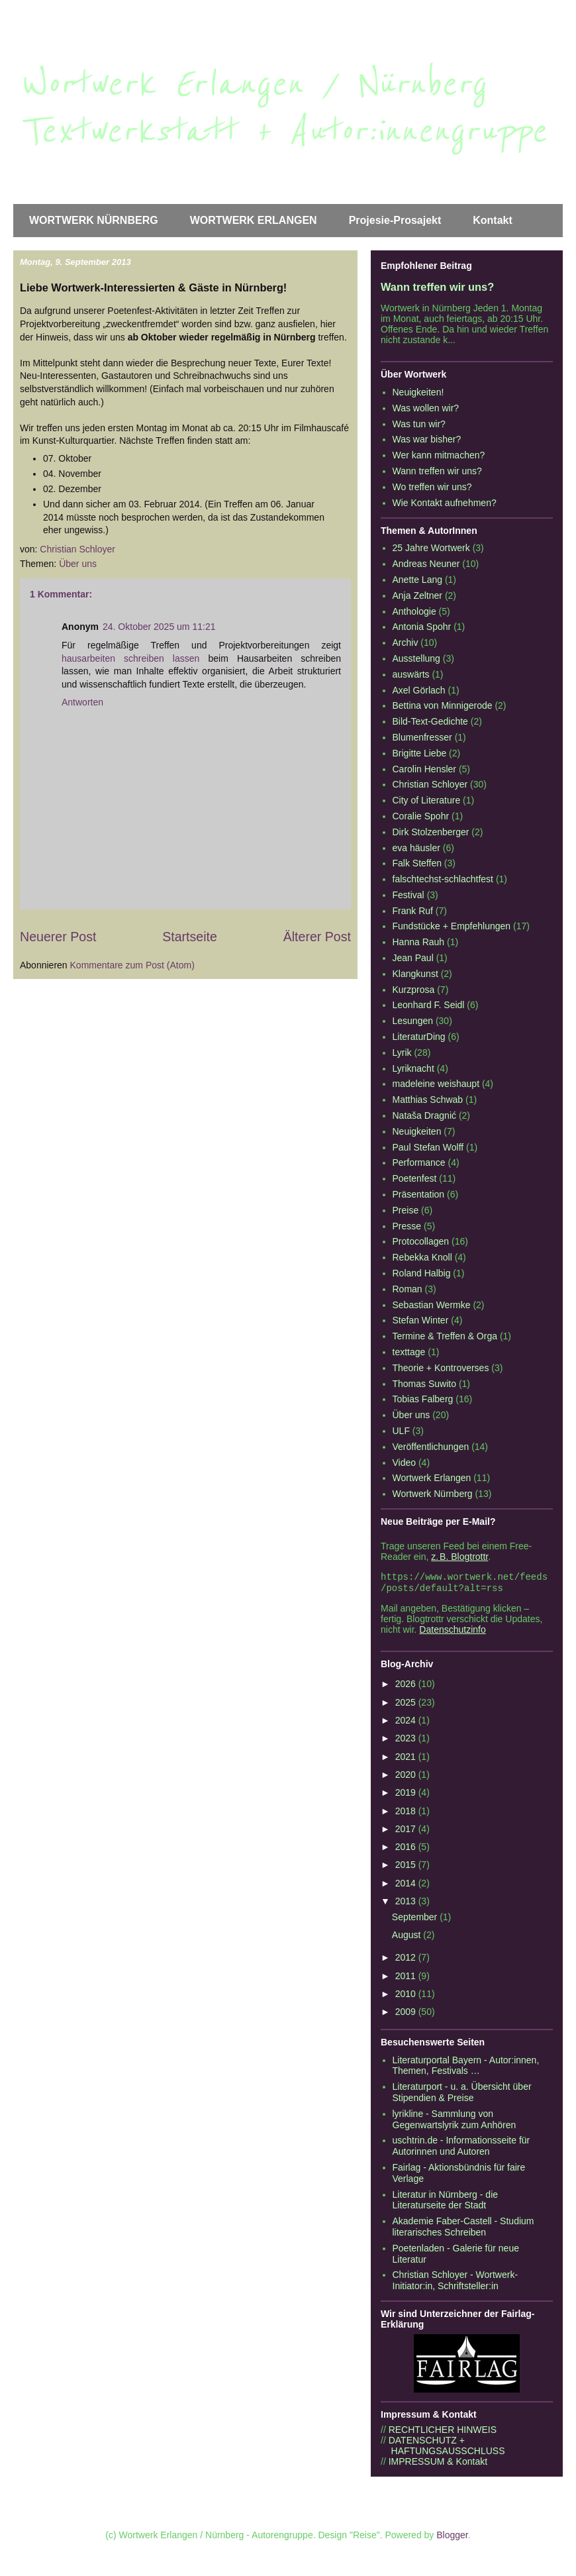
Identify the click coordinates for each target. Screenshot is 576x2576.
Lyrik (402, 1052)
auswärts (411, 674)
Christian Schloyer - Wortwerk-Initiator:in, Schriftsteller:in (455, 2283)
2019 (406, 1795)
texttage (409, 1352)
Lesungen (413, 1020)
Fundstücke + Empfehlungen (452, 926)
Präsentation (419, 1194)
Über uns (78, 563)
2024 (406, 1723)
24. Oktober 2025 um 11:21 (159, 626)
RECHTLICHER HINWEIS (443, 2432)
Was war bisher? (427, 439)
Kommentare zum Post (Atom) (132, 965)
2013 (406, 1903)
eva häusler (416, 848)
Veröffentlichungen (431, 1446)
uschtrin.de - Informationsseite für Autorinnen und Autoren (461, 2148)
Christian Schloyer (430, 784)
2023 (406, 1740)
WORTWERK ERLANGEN (253, 220)
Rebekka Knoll (422, 1257)
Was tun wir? (419, 424)
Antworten (82, 702)
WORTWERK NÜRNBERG (93, 220)
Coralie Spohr (421, 816)
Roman (407, 1289)
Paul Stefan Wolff (428, 1147)
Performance (419, 1162)
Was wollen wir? (426, 408)
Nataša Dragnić (425, 1115)
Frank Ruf (413, 910)
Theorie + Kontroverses (441, 1368)
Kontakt (492, 220)
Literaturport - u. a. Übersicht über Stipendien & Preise (462, 2095)
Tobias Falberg (423, 1399)
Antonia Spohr (422, 626)
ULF (401, 1430)
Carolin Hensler (424, 769)
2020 (406, 1777)
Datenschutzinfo (452, 1632)
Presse (407, 1226)
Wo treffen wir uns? (432, 487)
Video (404, 1462)
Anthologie (414, 611)
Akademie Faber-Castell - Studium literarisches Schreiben (463, 2229)
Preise (406, 1210)
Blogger (451, 2537)
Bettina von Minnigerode (443, 705)
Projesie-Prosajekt (395, 220)
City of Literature (427, 800)
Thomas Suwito (424, 1383)
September (416, 1919)
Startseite (189, 936)
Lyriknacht (413, 1068)
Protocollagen (421, 1241)
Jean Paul (413, 958)
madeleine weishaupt (436, 1083)
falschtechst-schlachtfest (443, 879)
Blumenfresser (422, 737)
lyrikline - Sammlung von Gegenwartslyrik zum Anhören (454, 2122)
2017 (406, 1831)
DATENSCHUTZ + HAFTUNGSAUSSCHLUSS (442, 2448)
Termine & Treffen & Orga (445, 1336)
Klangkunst (415, 973)
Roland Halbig (422, 1273)
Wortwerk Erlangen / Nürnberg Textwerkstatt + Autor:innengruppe (283, 108)
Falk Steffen (417, 863)
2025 (406, 1705)
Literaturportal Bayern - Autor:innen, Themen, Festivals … (466, 2068)
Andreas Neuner (426, 563)
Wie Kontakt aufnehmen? (445, 502)
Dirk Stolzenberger (431, 832)
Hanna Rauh (419, 942)
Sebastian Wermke (432, 1305)
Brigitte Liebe (420, 753)
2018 (406, 1813)
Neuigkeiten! (418, 392)
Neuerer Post (58, 936)
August (407, 1937)
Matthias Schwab (428, 1099)
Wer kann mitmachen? (439, 455)
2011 (406, 1978)
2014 (406, 1885)
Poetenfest (415, 1178)
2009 (406, 2014)
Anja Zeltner (417, 595)
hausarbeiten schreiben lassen (130, 658)
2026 (406, 1686)
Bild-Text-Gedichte (430, 721)
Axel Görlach (419, 690)
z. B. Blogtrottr (459, 1556)
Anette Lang (418, 579)
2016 (406, 1849)
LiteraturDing (419, 1036)
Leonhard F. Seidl (429, 1005)
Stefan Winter (421, 1320)
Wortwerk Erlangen (432, 1477)
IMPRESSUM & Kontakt (438, 2464)
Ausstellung (416, 658)
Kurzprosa (414, 989)
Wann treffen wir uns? (437, 287)
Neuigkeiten (417, 1131)
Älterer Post (317, 936)
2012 (406, 1960)
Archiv (405, 642)
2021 (406, 1759)
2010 (406, 1996)
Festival (408, 895)
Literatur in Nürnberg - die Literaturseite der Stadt (446, 2203)
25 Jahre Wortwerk (431, 547)
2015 (406, 1867)
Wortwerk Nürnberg (433, 1493)
